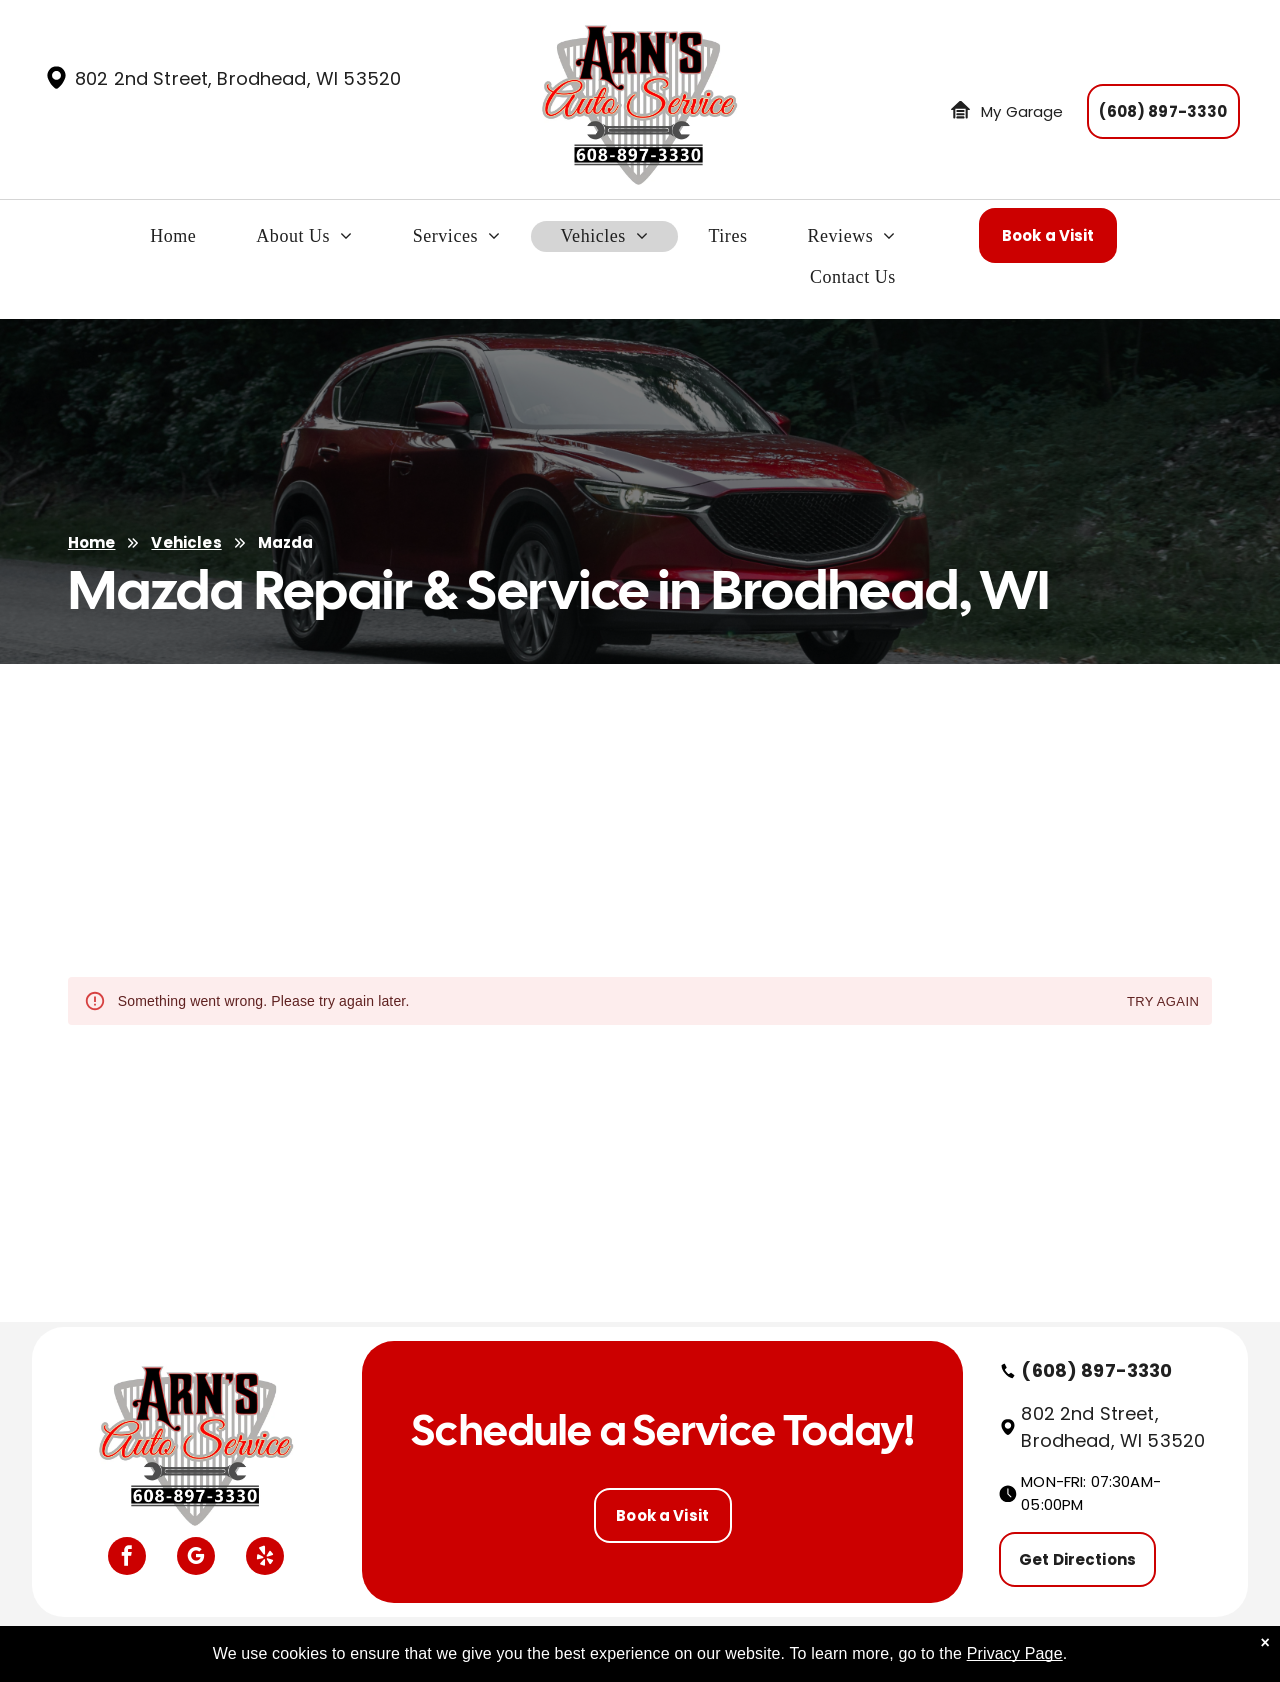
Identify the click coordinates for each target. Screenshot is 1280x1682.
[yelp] (265, 1558)
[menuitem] (173, 241)
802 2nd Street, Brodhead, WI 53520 (238, 78)
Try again (1163, 1002)
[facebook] (127, 1558)
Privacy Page (1015, 1653)
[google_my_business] (196, 1558)
